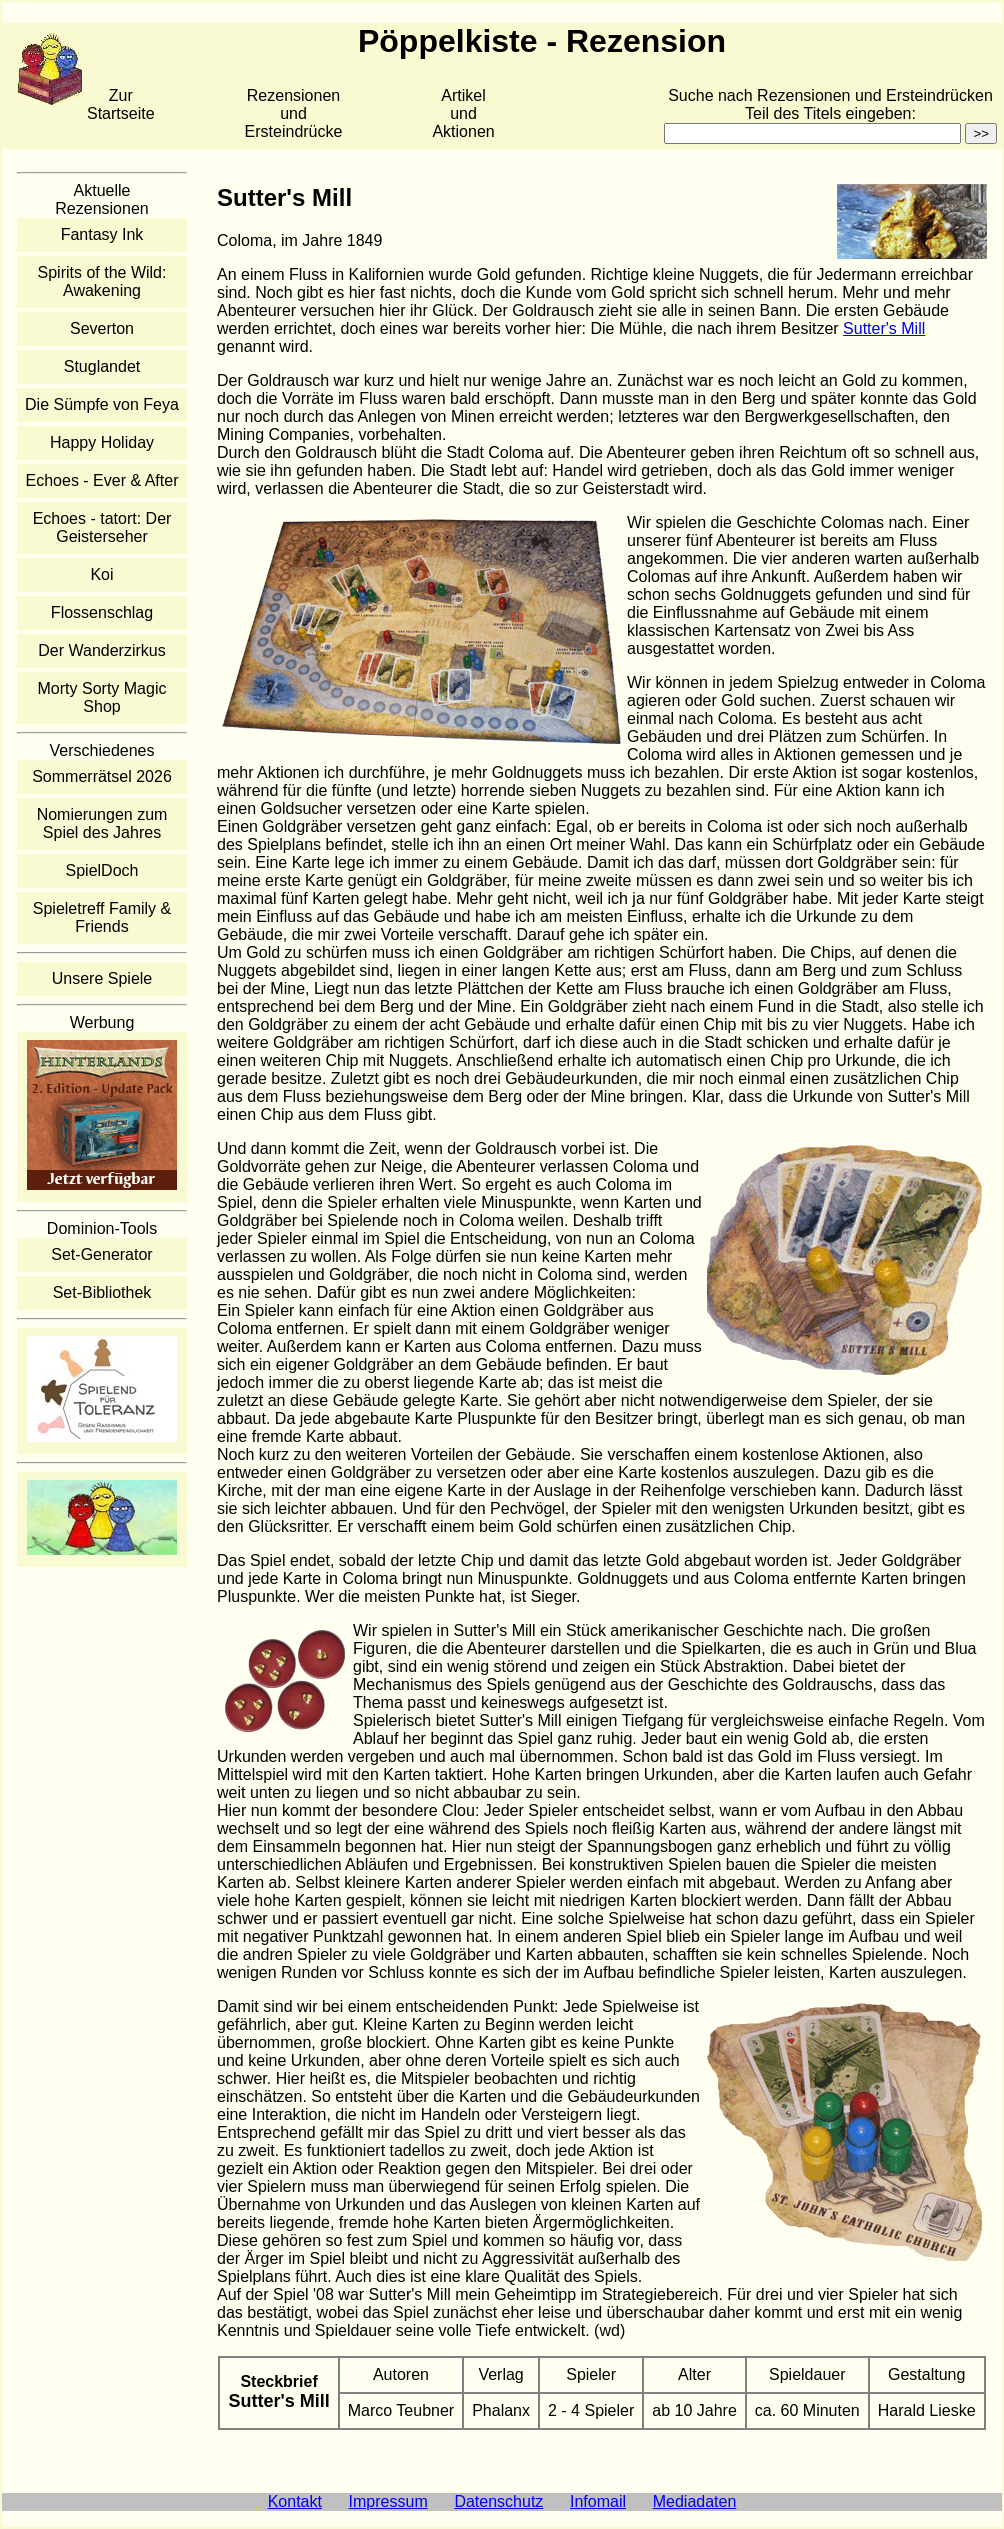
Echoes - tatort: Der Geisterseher (102, 527)
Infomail (598, 2501)
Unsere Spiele (102, 978)
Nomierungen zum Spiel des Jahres (102, 823)
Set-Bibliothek (102, 1292)
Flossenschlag (102, 612)
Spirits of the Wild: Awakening (102, 281)
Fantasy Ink (102, 234)
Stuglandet (102, 366)
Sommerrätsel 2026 (102, 776)
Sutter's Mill (884, 328)
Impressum (388, 2501)
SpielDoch (102, 870)
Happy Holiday (102, 442)
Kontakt (295, 2501)
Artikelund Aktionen (463, 113)
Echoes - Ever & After (102, 480)
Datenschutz (498, 2501)
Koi (101, 574)
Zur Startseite (121, 104)
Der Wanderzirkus (101, 650)
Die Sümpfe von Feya (102, 404)
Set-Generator (101, 1254)
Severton (102, 328)
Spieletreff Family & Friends (102, 917)
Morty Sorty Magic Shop (102, 697)
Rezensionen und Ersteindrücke (294, 113)
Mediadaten (695, 2501)
